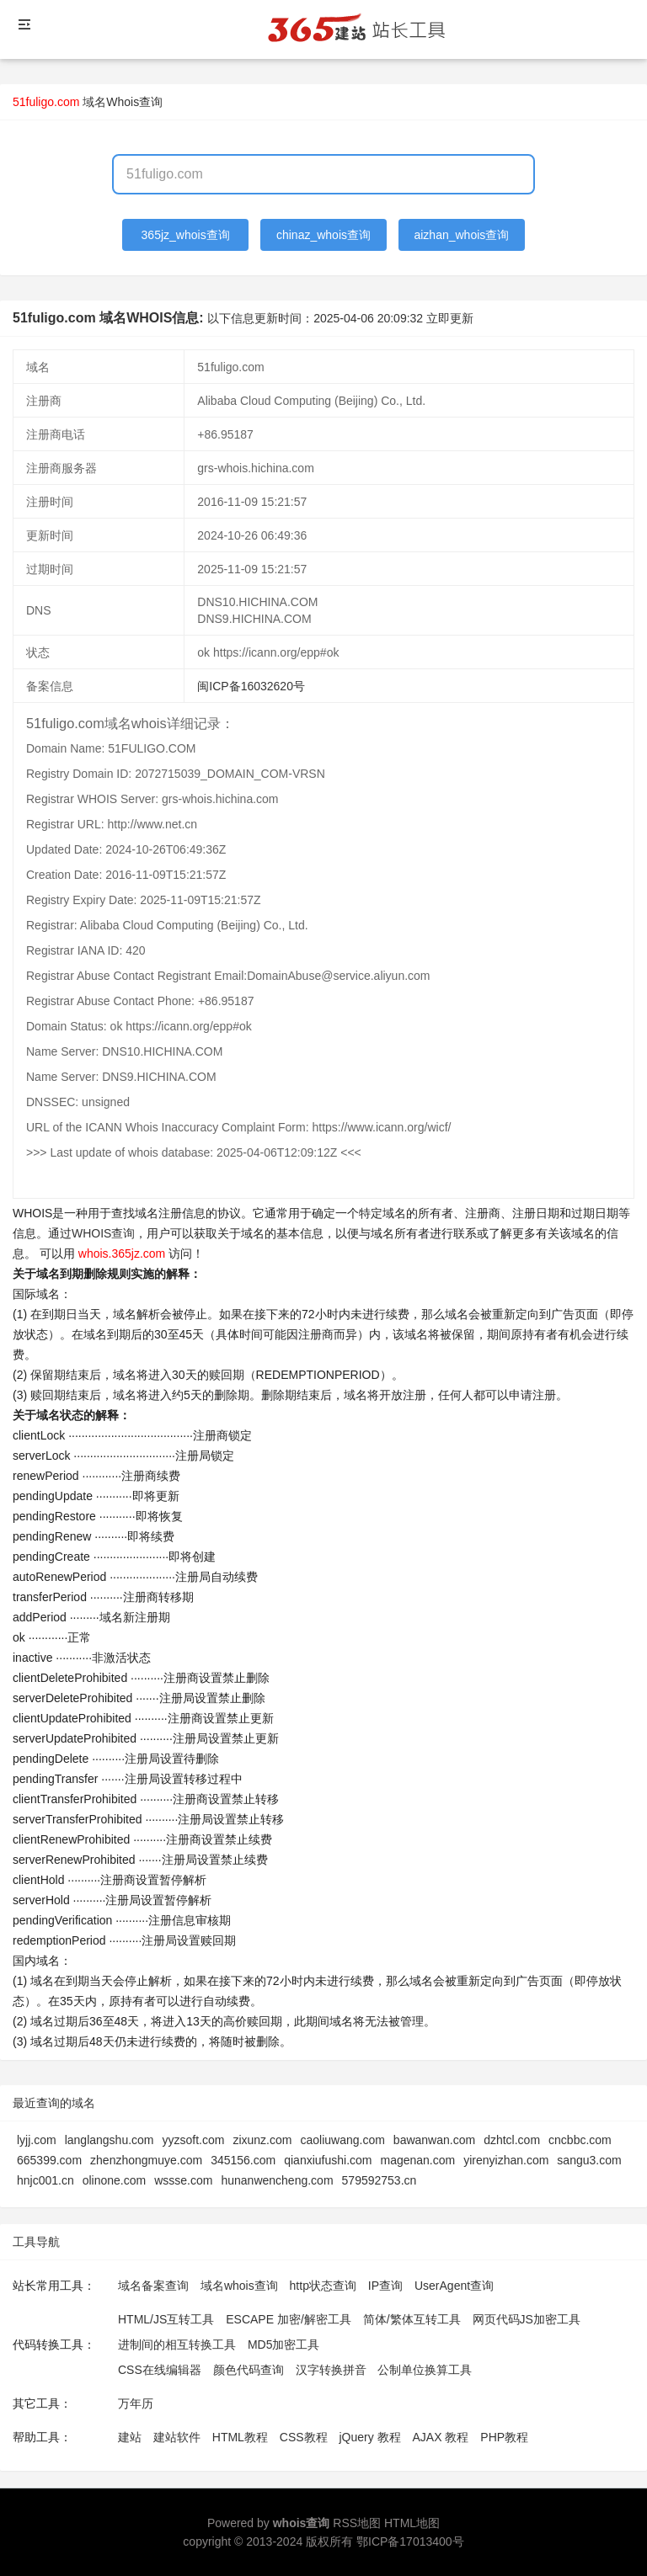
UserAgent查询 (454, 2285)
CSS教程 (304, 2437)
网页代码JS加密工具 (526, 2319)
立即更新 (449, 318)
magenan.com (417, 2160)
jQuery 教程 (369, 2437)
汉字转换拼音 (331, 2369)
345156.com (243, 2160)
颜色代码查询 (248, 2369)
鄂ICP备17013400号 (410, 2541)
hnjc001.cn (45, 2180)
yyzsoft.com (194, 2140)
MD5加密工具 (284, 2344)
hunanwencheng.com (277, 2180)
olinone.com (115, 2180)
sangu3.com (589, 2160)
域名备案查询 (153, 2285)
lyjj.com (36, 2140)
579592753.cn (379, 2180)
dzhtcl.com (512, 2140)
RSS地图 (357, 2523)
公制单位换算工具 (424, 2369)
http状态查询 (323, 2285)
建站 (130, 2437)
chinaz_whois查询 (323, 235)
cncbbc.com (580, 2140)
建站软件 (177, 2437)
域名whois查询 (239, 2285)
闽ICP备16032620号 (251, 686)
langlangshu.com (109, 2140)
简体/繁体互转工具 (412, 2319)
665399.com (49, 2160)
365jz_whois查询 (186, 235)
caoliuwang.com (342, 2140)
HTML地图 (412, 2523)
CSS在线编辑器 (159, 2369)
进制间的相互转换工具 (177, 2344)
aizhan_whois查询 (461, 235)
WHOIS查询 (103, 1233)
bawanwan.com (434, 2140)
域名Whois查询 (123, 102)
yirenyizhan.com (505, 2160)
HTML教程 (240, 2437)
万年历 (135, 2403)
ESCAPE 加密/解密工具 (288, 2319)
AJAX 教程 (441, 2437)
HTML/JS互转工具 (166, 2319)
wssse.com (183, 2180)
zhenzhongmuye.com (146, 2160)
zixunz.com (262, 2140)
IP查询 (385, 2285)
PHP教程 (504, 2437)
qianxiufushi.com (328, 2160)
